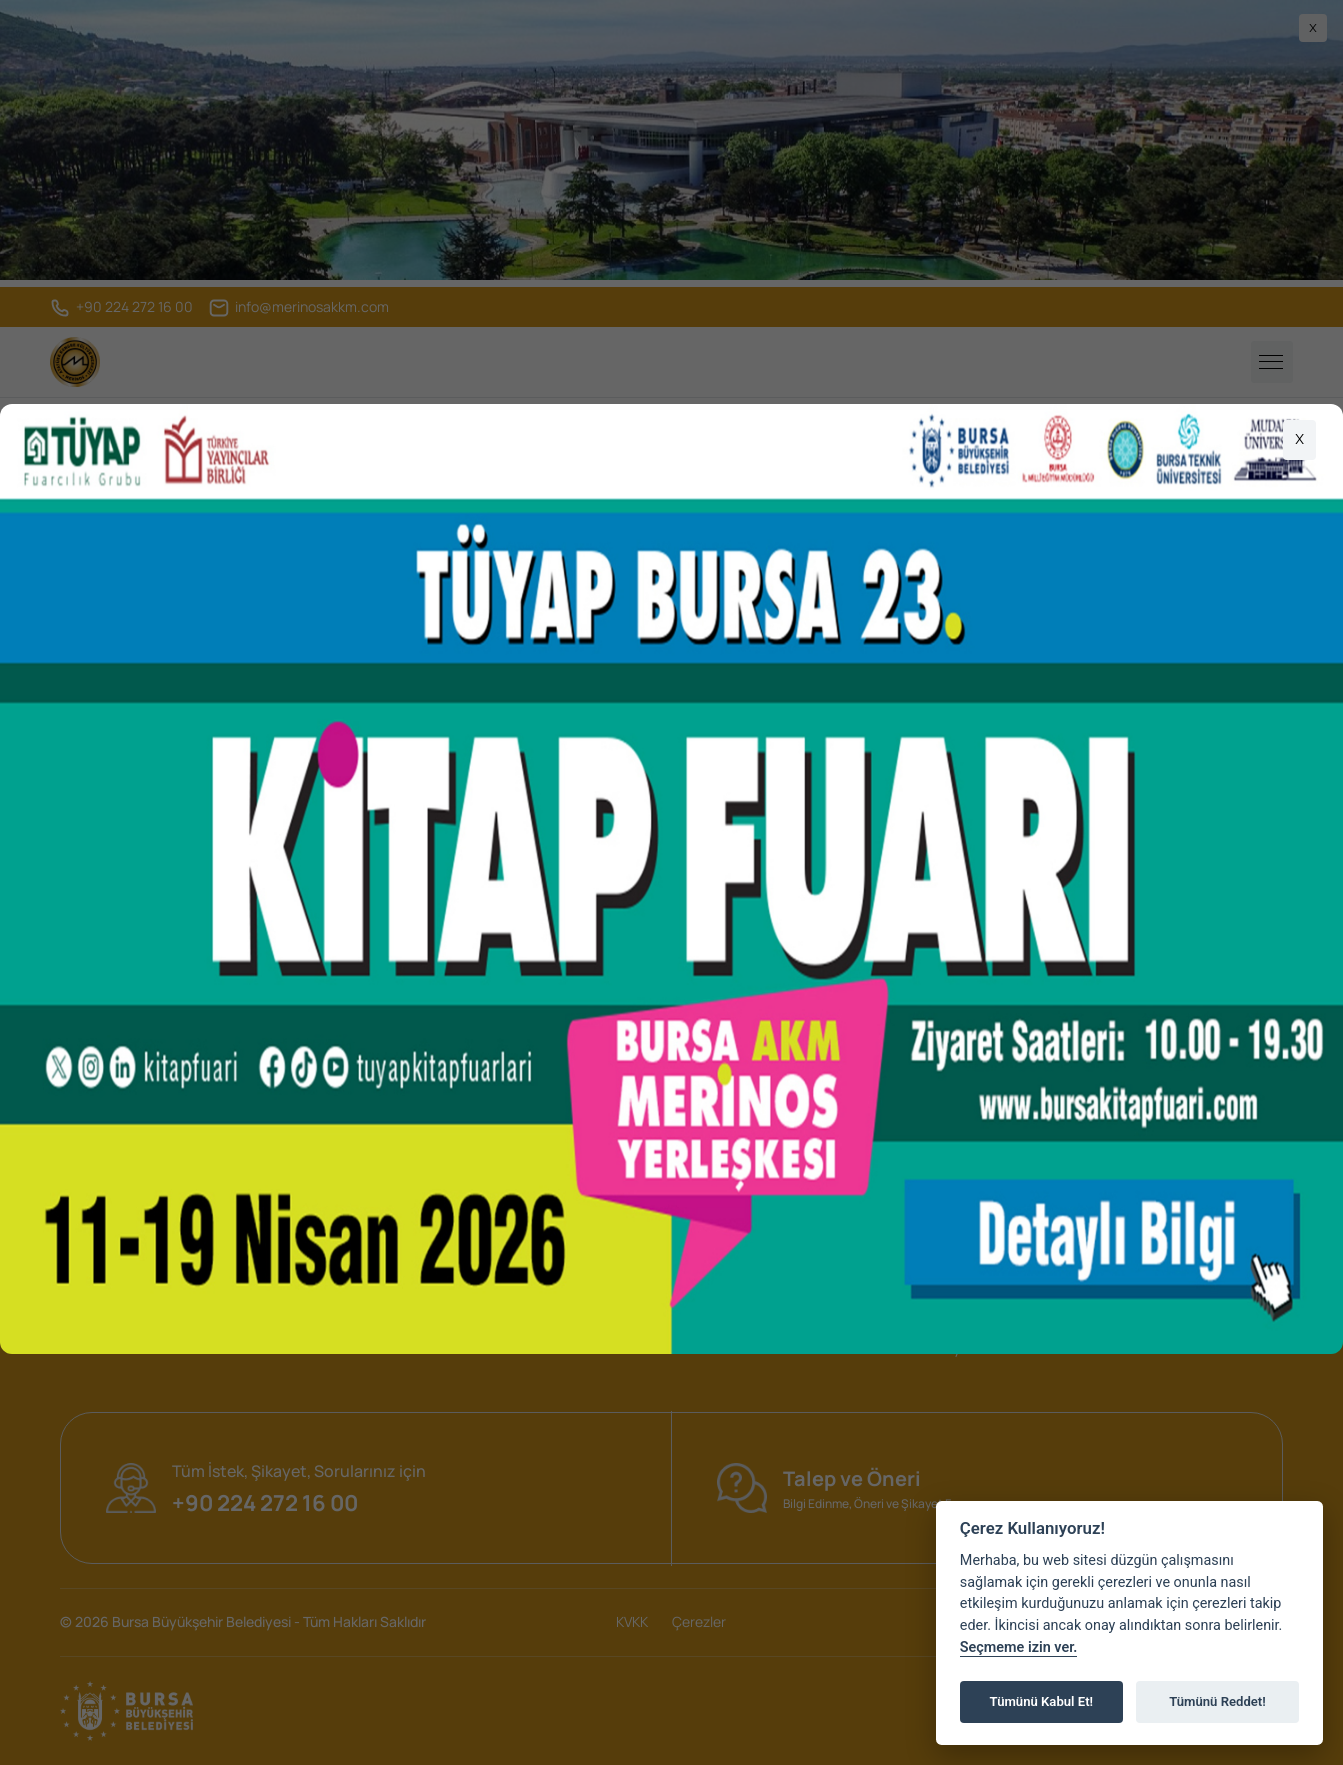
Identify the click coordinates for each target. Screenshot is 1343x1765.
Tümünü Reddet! (1217, 1701)
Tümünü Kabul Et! (1041, 1701)
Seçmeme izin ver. (1019, 1647)
